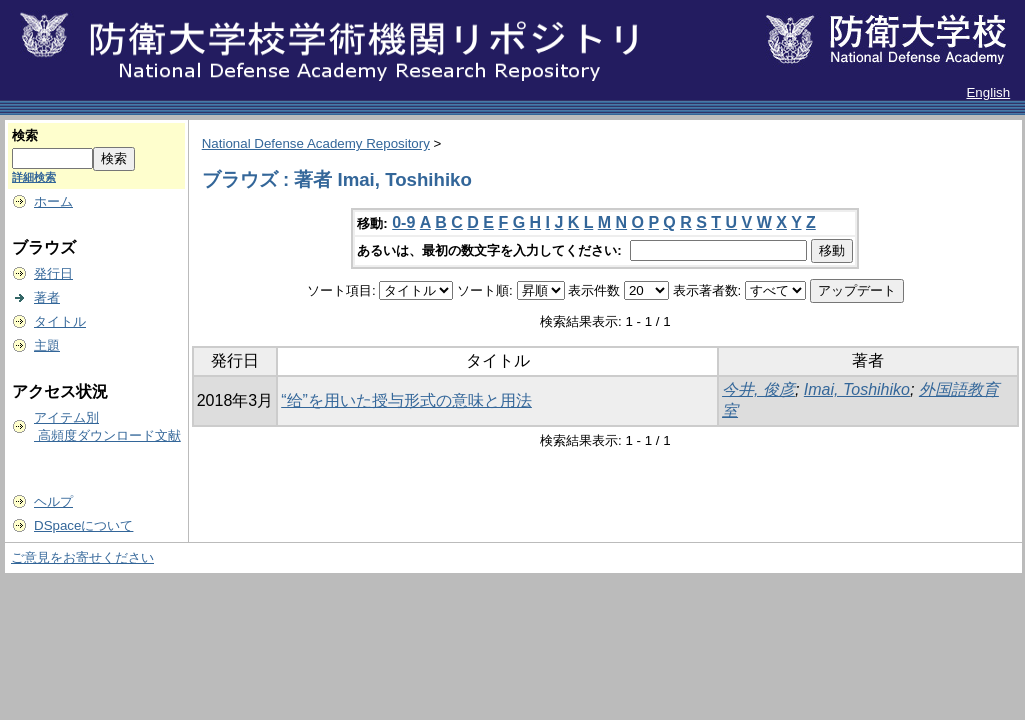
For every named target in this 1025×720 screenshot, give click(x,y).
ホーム (53, 201)
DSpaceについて (83, 525)
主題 (47, 345)
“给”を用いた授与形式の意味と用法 (406, 400)
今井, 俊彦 (758, 389)
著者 (47, 297)
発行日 (53, 273)
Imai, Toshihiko (857, 389)
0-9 (403, 222)
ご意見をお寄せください (82, 557)
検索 (25, 135)
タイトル (60, 321)
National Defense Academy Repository (316, 143)
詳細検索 (34, 177)
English (988, 92)
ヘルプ (53, 501)
